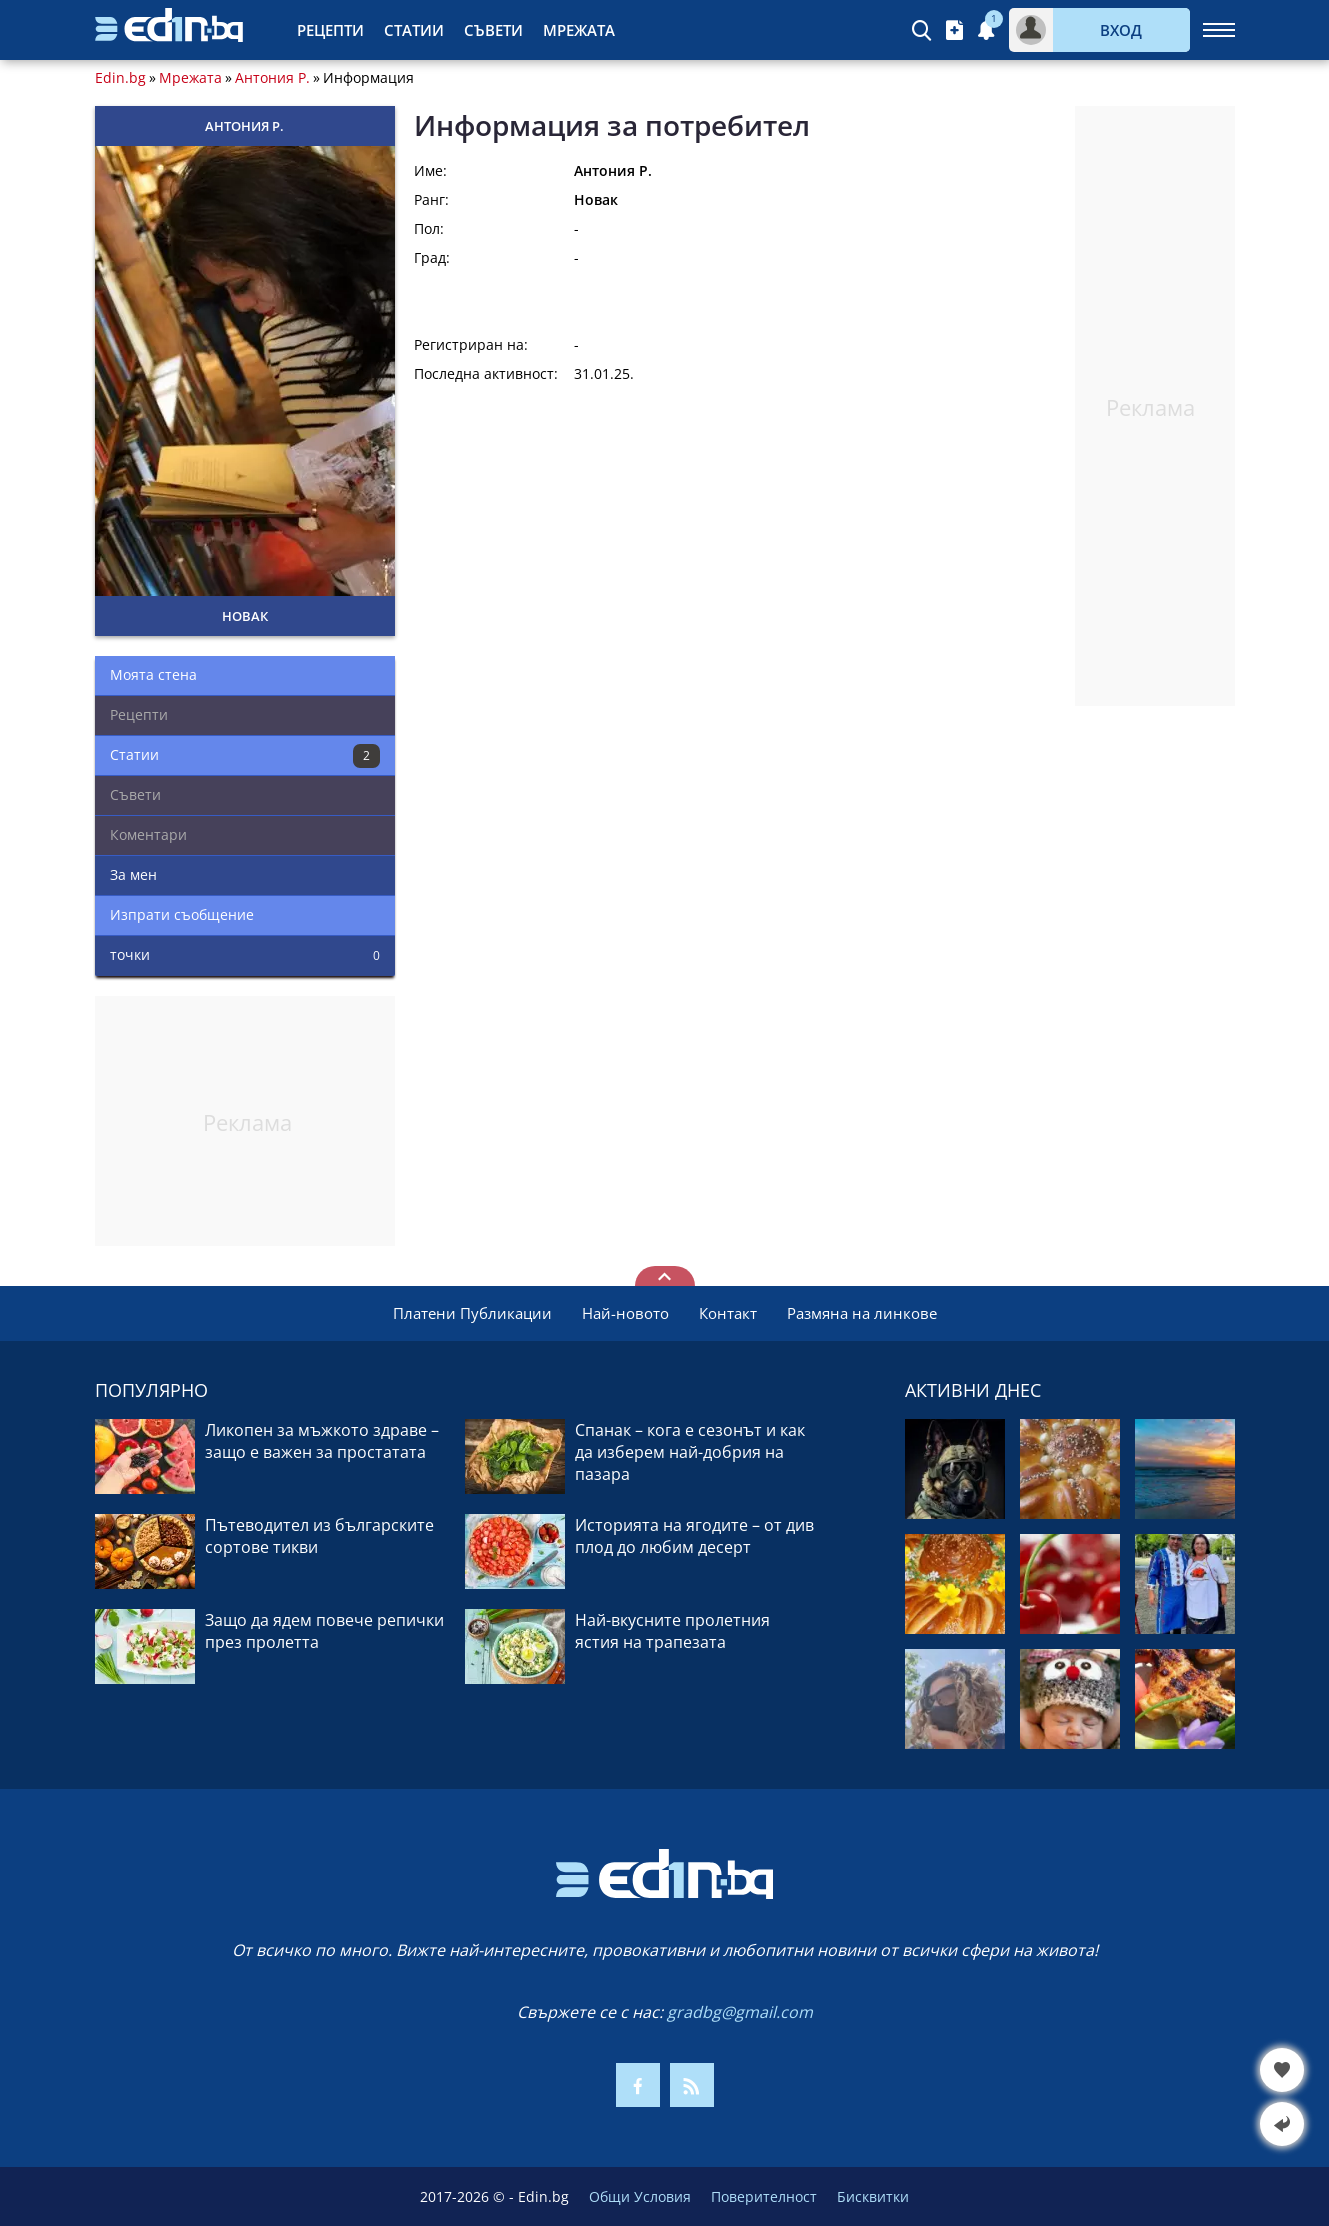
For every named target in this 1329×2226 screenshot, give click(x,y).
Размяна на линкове (862, 1313)
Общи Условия (640, 2196)
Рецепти (330, 30)
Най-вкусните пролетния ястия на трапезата (672, 1631)
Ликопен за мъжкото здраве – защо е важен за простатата (322, 1441)
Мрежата (579, 30)
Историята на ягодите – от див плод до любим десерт (694, 1536)
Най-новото (625, 1313)
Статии (414, 30)
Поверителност (764, 2196)
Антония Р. (272, 78)
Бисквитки (873, 2196)
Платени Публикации (472, 1313)
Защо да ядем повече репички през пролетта (324, 1631)
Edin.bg (120, 78)
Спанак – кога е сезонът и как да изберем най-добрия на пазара (690, 1452)
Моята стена (153, 674)
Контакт (728, 1313)
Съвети (493, 30)
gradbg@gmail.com (740, 2012)
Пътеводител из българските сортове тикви (319, 1536)
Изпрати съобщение (182, 914)
